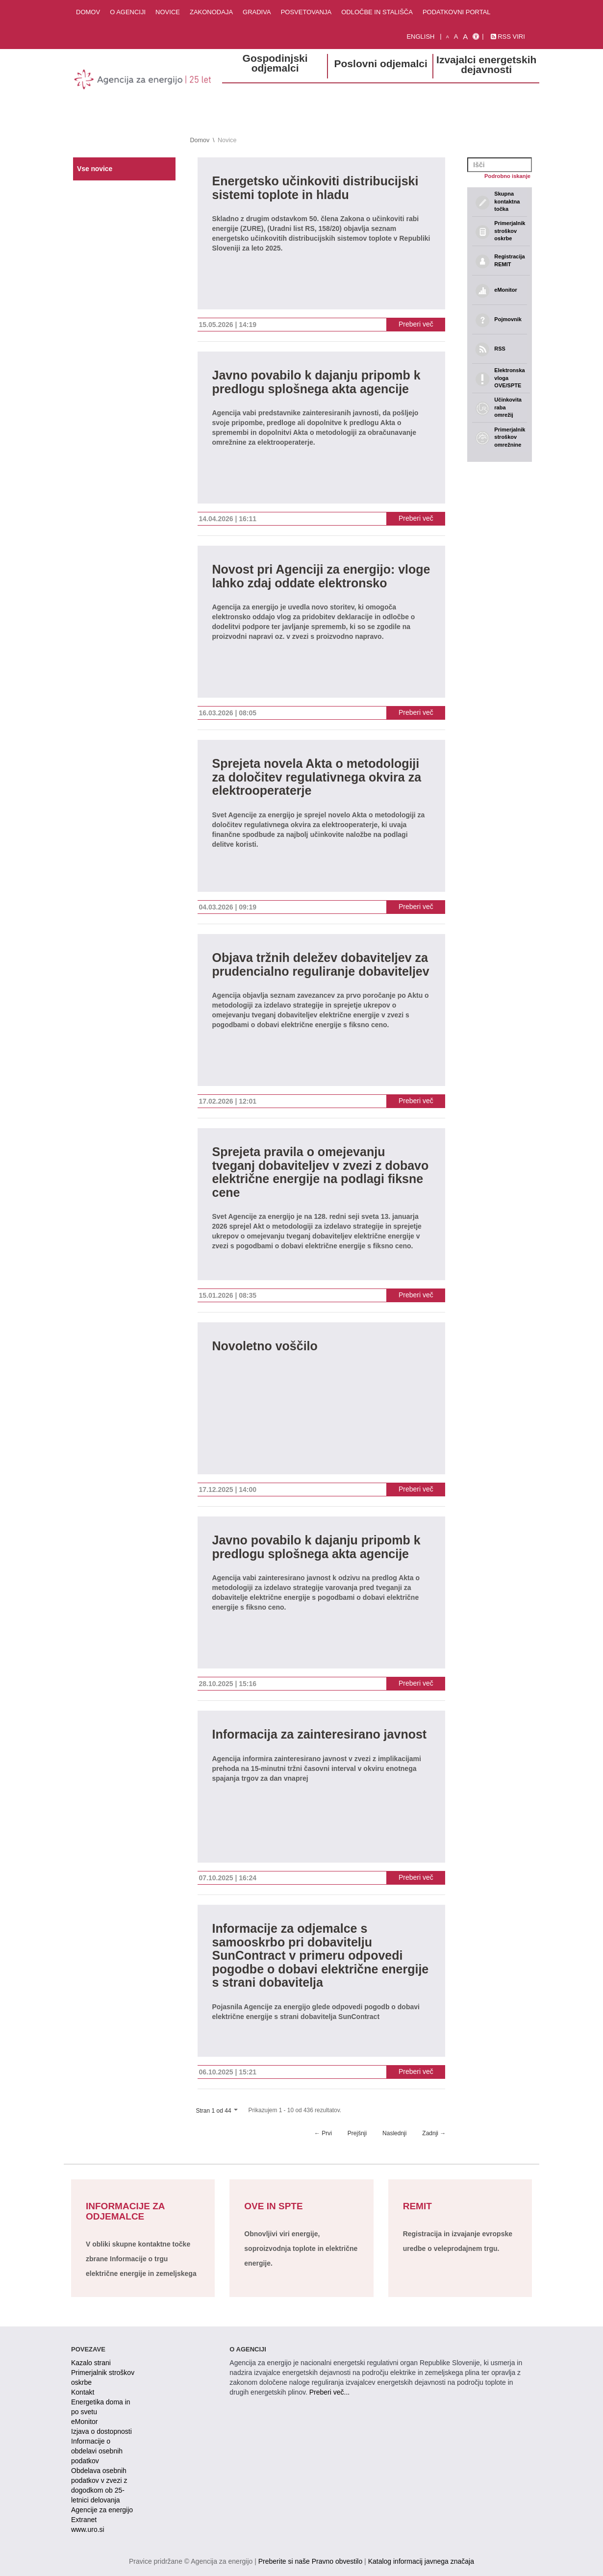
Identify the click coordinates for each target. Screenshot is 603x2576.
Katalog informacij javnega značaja (421, 2561)
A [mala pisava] (447, 36)
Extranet (84, 2520)
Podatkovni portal (457, 12)
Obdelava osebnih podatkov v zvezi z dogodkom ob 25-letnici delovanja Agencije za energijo (102, 2490)
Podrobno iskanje (507, 176)
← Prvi (323, 2133)
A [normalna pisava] (456, 36)
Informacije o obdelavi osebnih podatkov (97, 2451)
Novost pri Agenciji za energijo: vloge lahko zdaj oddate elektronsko (321, 576)
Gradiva (257, 12)
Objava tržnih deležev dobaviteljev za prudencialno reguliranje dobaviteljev (320, 964)
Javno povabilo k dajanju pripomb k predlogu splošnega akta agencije (316, 382)
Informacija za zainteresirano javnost (319, 1734)
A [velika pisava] (465, 36)
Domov (88, 12)
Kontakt (82, 2392)
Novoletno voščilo (265, 1346)
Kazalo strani (91, 2363)
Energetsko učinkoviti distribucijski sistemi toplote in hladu (315, 188)
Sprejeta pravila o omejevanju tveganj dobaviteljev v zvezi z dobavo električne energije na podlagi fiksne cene (320, 1172)
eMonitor (84, 2421)
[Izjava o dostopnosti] (475, 37)
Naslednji (394, 2133)
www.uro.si (87, 2529)
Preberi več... (329, 2392)
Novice (167, 12)
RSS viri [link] (508, 36)
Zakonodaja (211, 12)
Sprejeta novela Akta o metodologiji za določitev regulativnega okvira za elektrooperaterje (317, 777)
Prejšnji (357, 2133)
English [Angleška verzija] (420, 36)
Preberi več (416, 324)
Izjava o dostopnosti (101, 2431)
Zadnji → (434, 2133)
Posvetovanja (306, 12)
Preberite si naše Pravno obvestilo (310, 2561)
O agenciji (128, 12)
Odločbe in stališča (377, 12)
